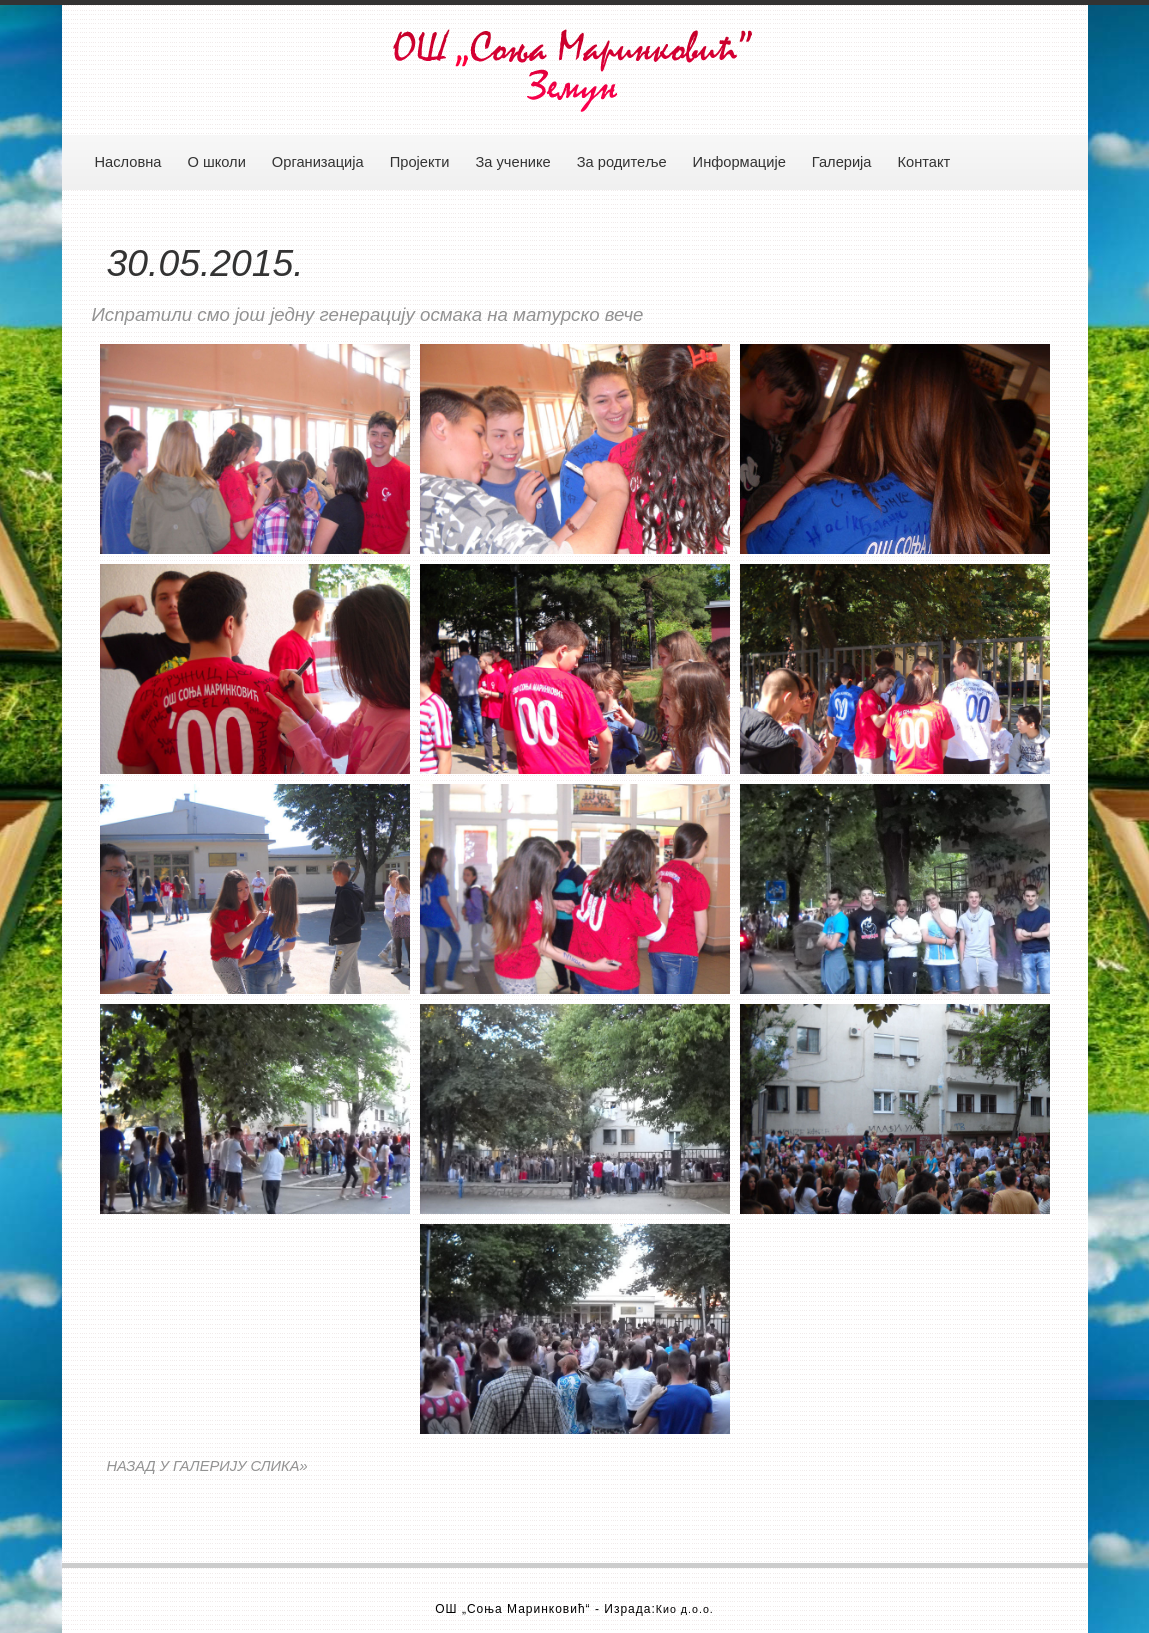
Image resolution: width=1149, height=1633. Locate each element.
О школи (216, 162)
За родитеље (622, 162)
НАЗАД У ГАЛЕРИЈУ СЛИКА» (207, 1466)
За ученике (512, 162)
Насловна (128, 162)
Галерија (842, 162)
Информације (739, 162)
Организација (318, 162)
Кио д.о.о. (685, 1609)
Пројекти (420, 162)
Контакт (924, 162)
